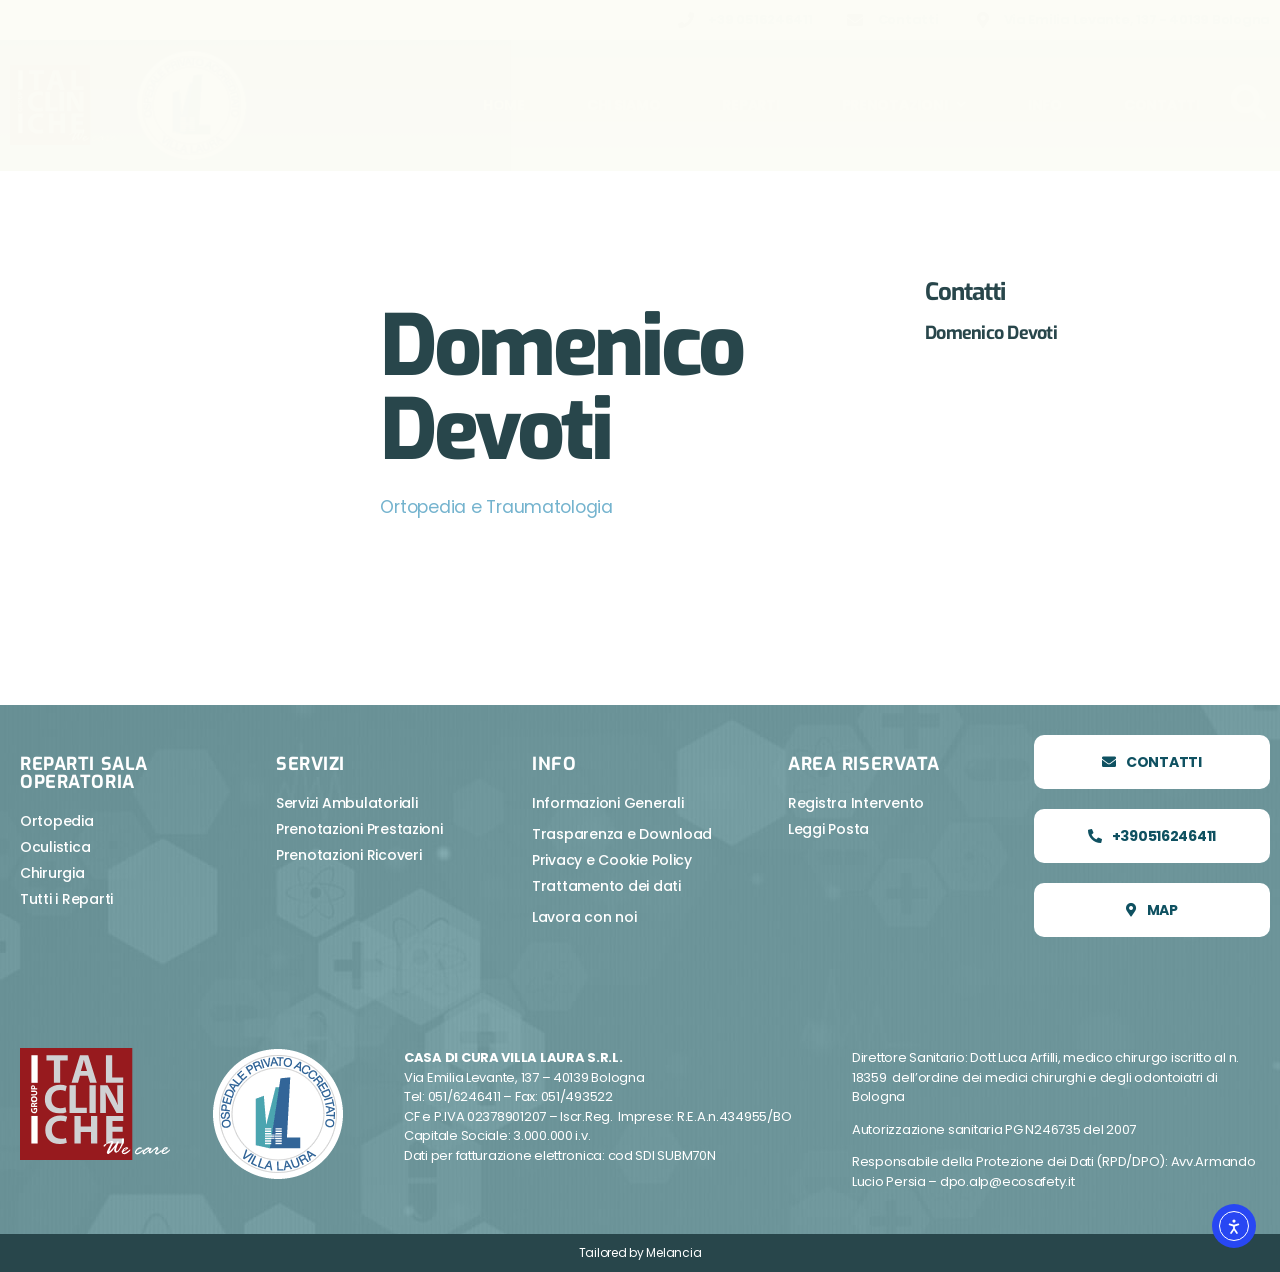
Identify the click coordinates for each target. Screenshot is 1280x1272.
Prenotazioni (904, 105)
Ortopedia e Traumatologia (499, 506)
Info (1045, 105)
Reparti (750, 105)
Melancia (673, 1252)
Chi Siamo (624, 105)
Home (504, 105)
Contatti (1162, 105)
